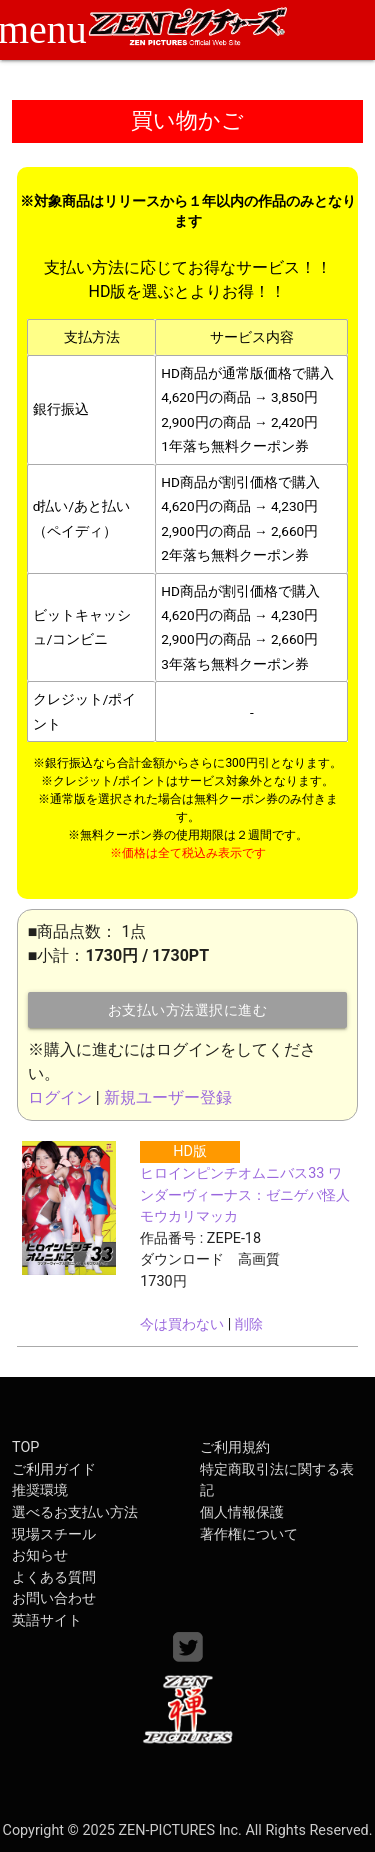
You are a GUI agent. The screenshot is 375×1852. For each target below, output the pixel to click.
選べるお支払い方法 (75, 1512)
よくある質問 (54, 1577)
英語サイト (47, 1620)
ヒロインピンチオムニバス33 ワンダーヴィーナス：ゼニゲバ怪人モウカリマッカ (245, 1195)
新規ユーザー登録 (168, 1097)
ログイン (60, 1097)
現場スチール (54, 1534)
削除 (249, 1324)
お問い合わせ (54, 1598)
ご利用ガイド (54, 1469)
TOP (25, 1447)
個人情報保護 (242, 1512)
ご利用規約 (235, 1447)
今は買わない (182, 1324)
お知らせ (40, 1555)
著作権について (249, 1534)
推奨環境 (40, 1490)
